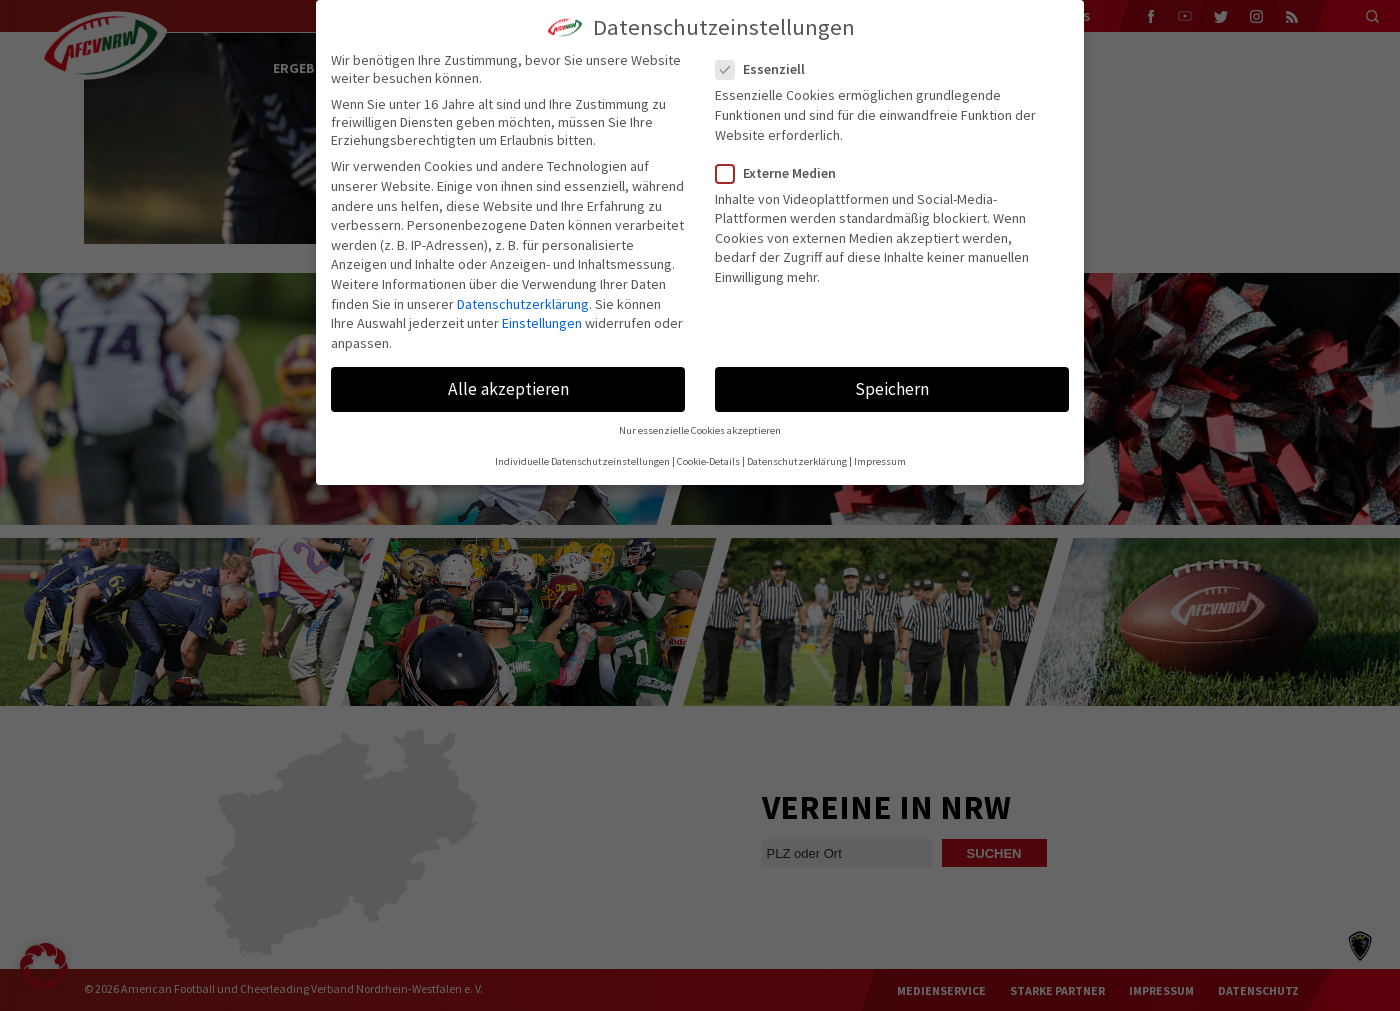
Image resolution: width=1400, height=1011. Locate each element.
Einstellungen (542, 323)
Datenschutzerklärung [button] (797, 461)
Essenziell (768, 69)
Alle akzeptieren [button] (508, 389)
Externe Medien (784, 173)
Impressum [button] (880, 461)
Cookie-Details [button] (708, 461)
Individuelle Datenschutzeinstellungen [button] (582, 461)
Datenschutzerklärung (523, 304)
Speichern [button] (892, 389)
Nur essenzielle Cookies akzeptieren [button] (700, 430)
